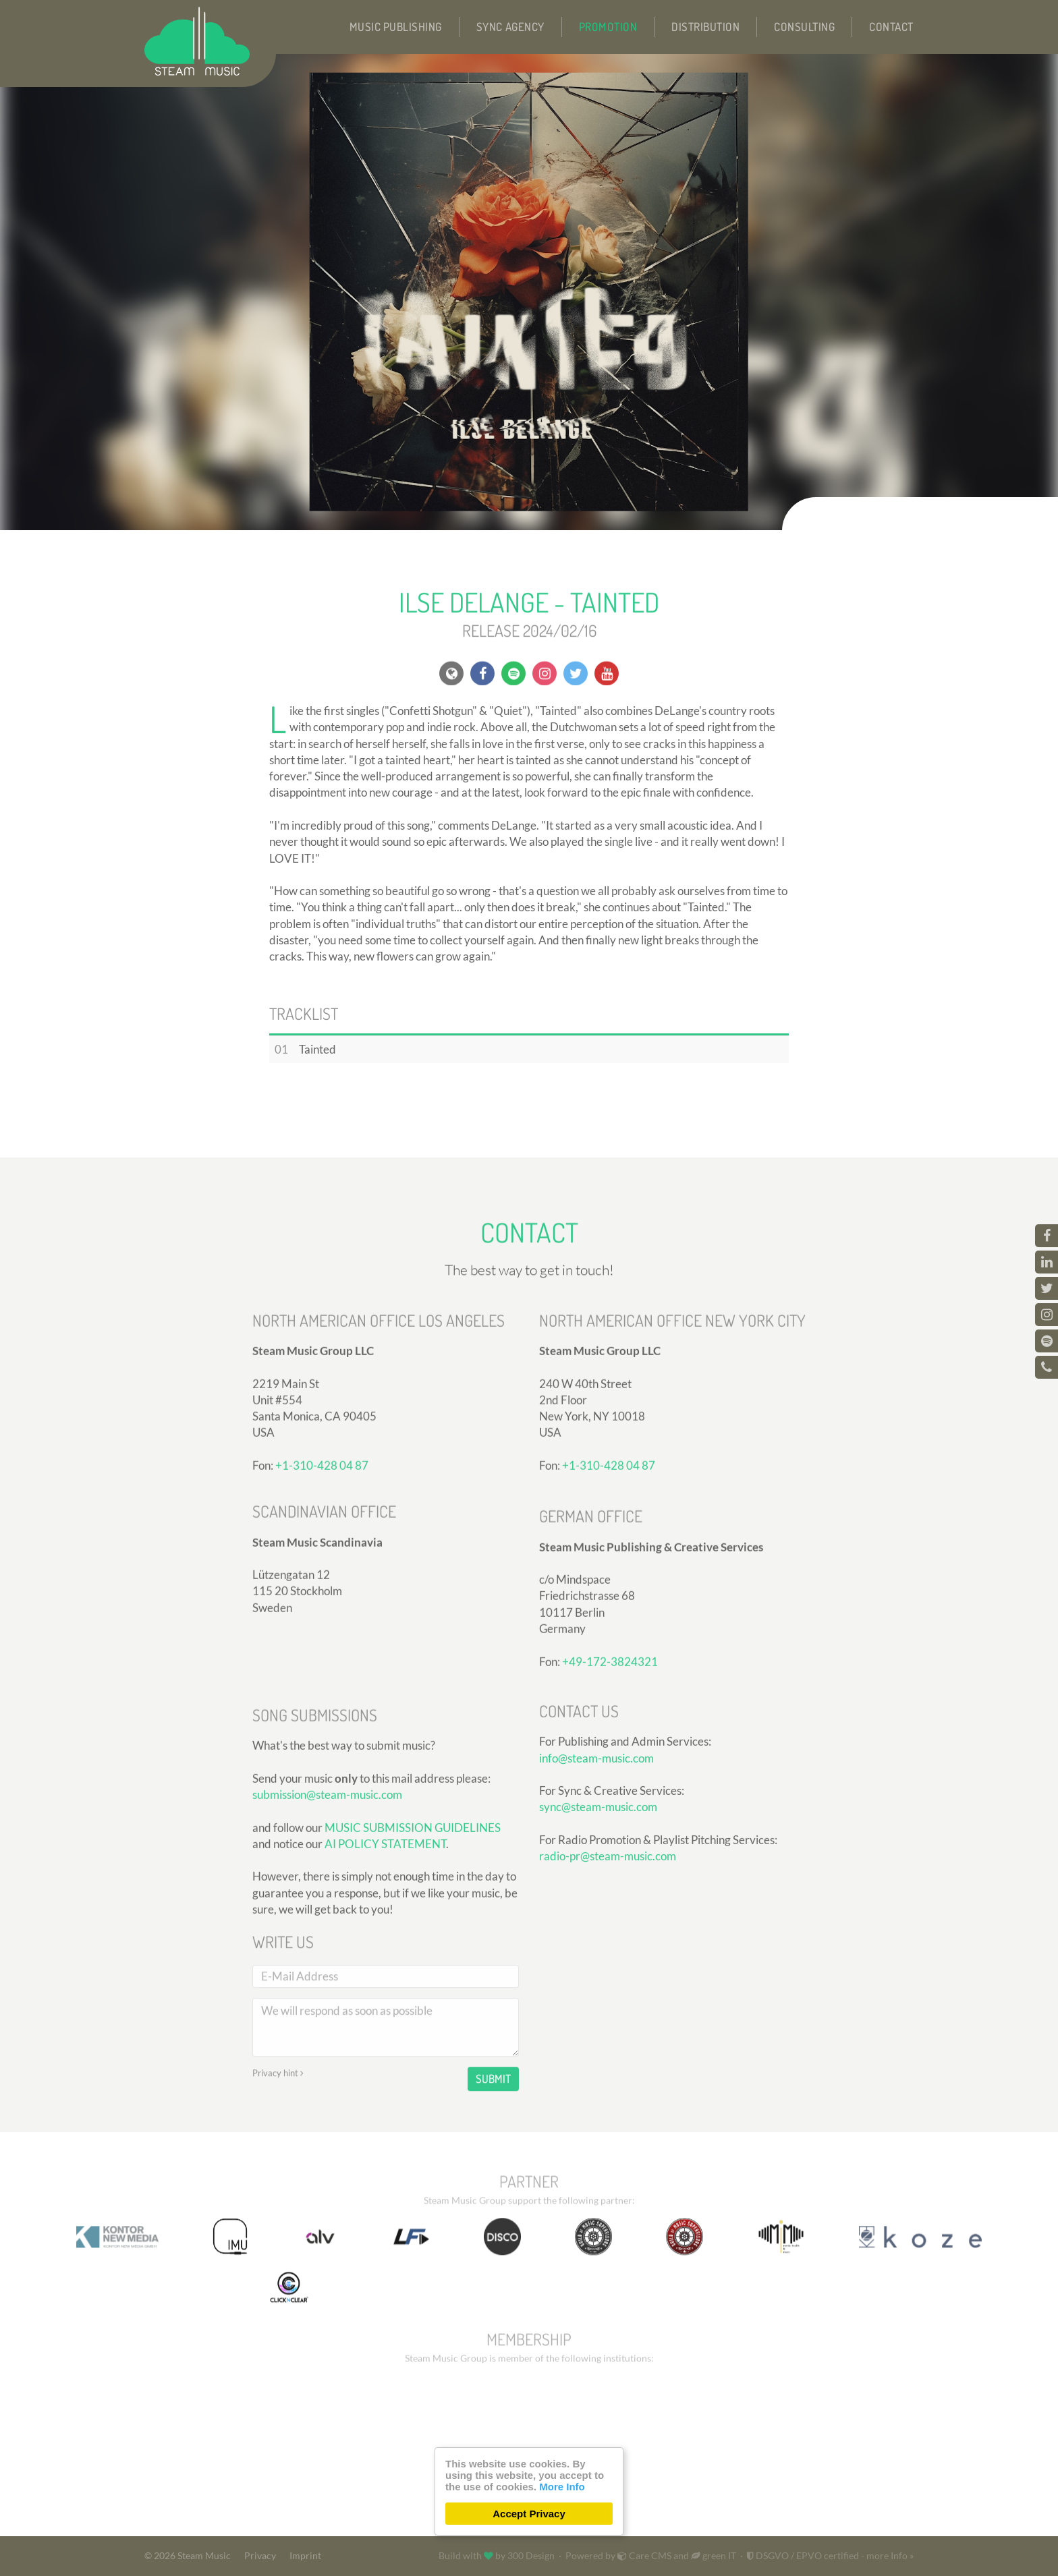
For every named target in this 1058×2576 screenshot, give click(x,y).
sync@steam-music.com (598, 1923)
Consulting (804, 27)
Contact (891, 27)
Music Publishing (396, 27)
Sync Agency (510, 27)
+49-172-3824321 (610, 1788)
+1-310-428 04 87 (321, 1591)
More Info (562, 2486)
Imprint (305, 2555)
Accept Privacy (529, 2513)
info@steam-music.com (596, 1875)
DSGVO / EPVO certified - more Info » (830, 2555)
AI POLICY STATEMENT (385, 1996)
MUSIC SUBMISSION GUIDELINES (413, 1980)
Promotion (608, 27)
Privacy (260, 2555)
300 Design (531, 2555)
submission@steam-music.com (327, 1947)
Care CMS (644, 2555)
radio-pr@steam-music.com (607, 1973)
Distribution (705, 27)
